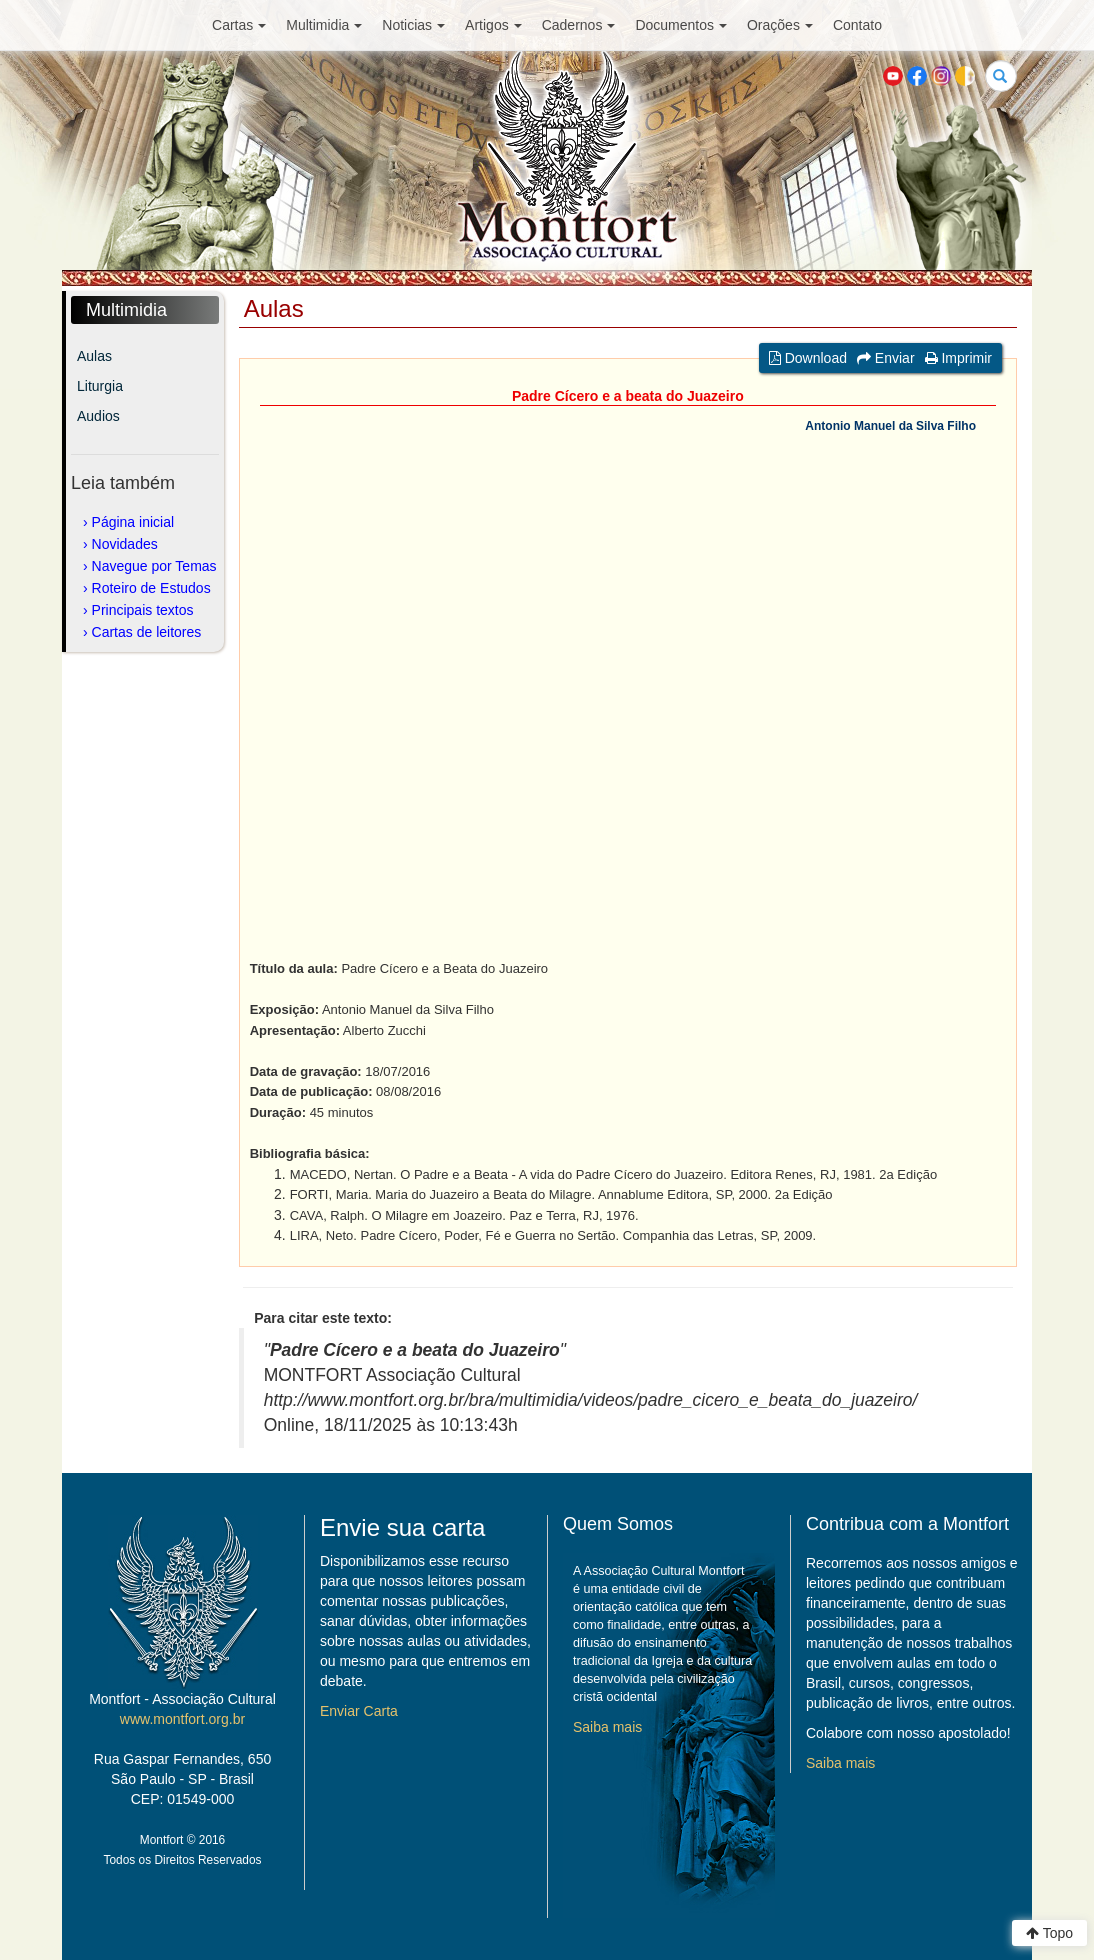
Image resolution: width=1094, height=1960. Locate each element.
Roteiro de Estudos (151, 588)
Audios (98, 416)
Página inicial (133, 522)
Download (808, 358)
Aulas (94, 356)
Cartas (239, 25)
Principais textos (143, 610)
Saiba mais (607, 1727)
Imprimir (958, 358)
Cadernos (579, 25)
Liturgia (100, 386)
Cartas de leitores (147, 632)
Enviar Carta (359, 1711)
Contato (857, 25)
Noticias (413, 25)
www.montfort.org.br (182, 1719)
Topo (1049, 1933)
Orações (780, 25)
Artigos (493, 25)
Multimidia (324, 25)
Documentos (681, 25)
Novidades (125, 544)
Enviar (886, 358)
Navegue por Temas (154, 566)
